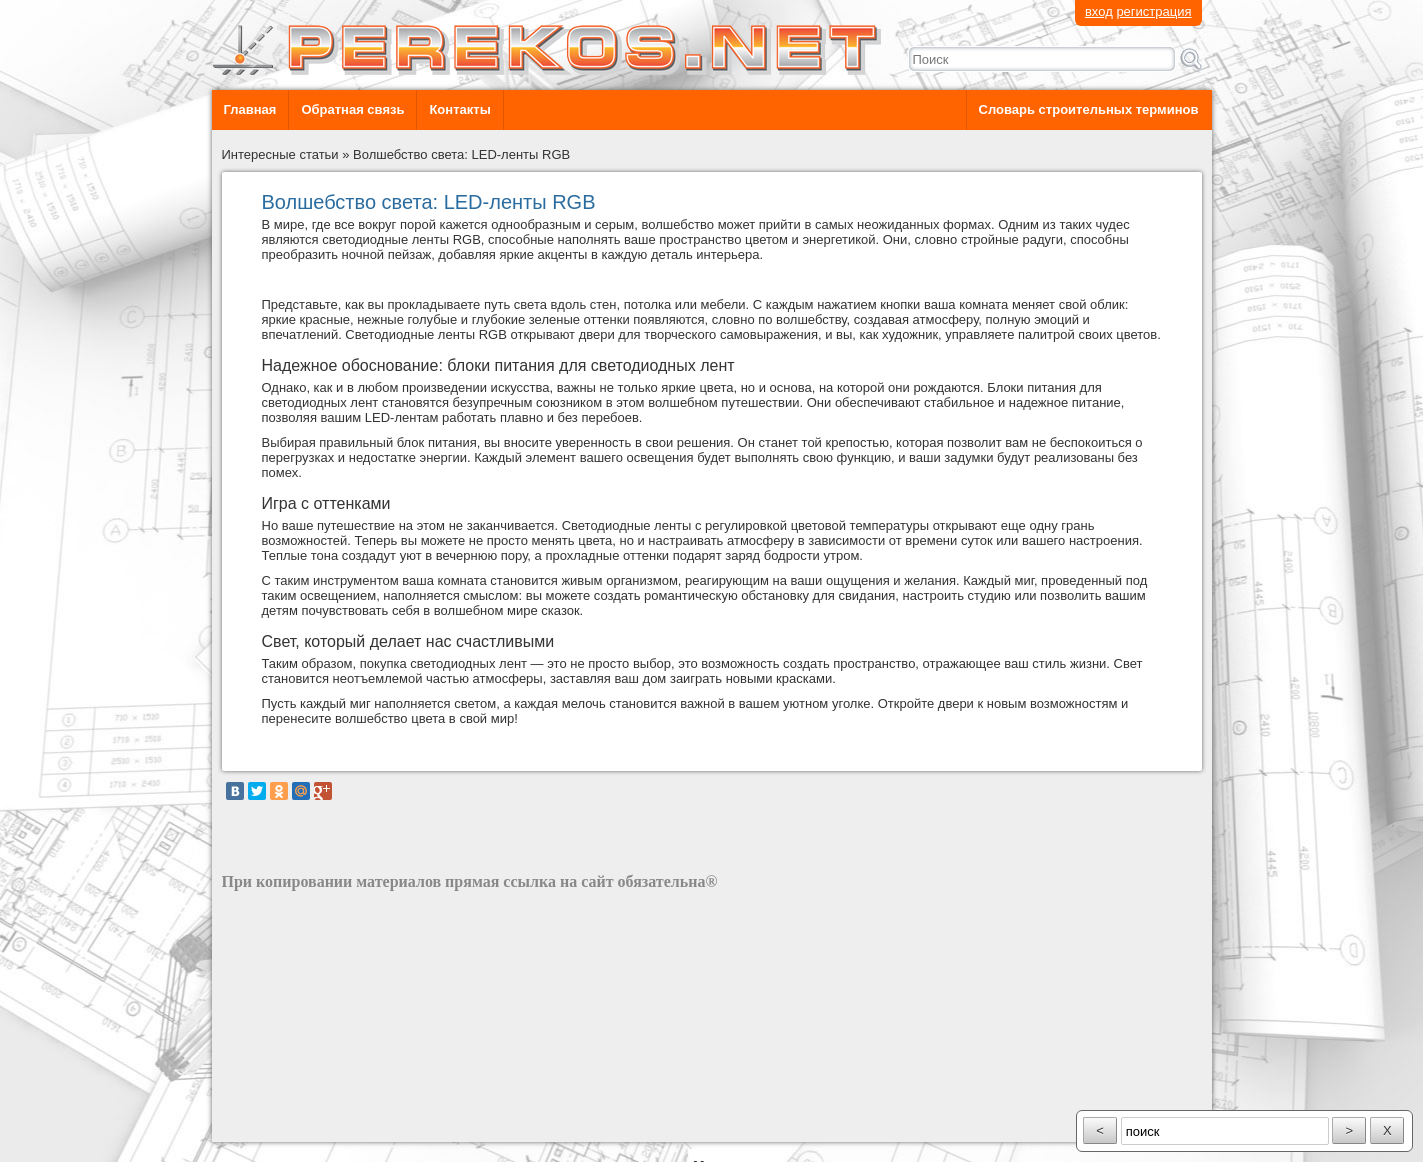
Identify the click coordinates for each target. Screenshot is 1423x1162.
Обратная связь (352, 109)
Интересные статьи (280, 154)
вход (1099, 11)
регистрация (1153, 11)
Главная (250, 109)
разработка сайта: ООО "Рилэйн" (322, 1124)
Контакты (459, 109)
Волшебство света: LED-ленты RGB (461, 154)
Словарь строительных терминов (1089, 109)
